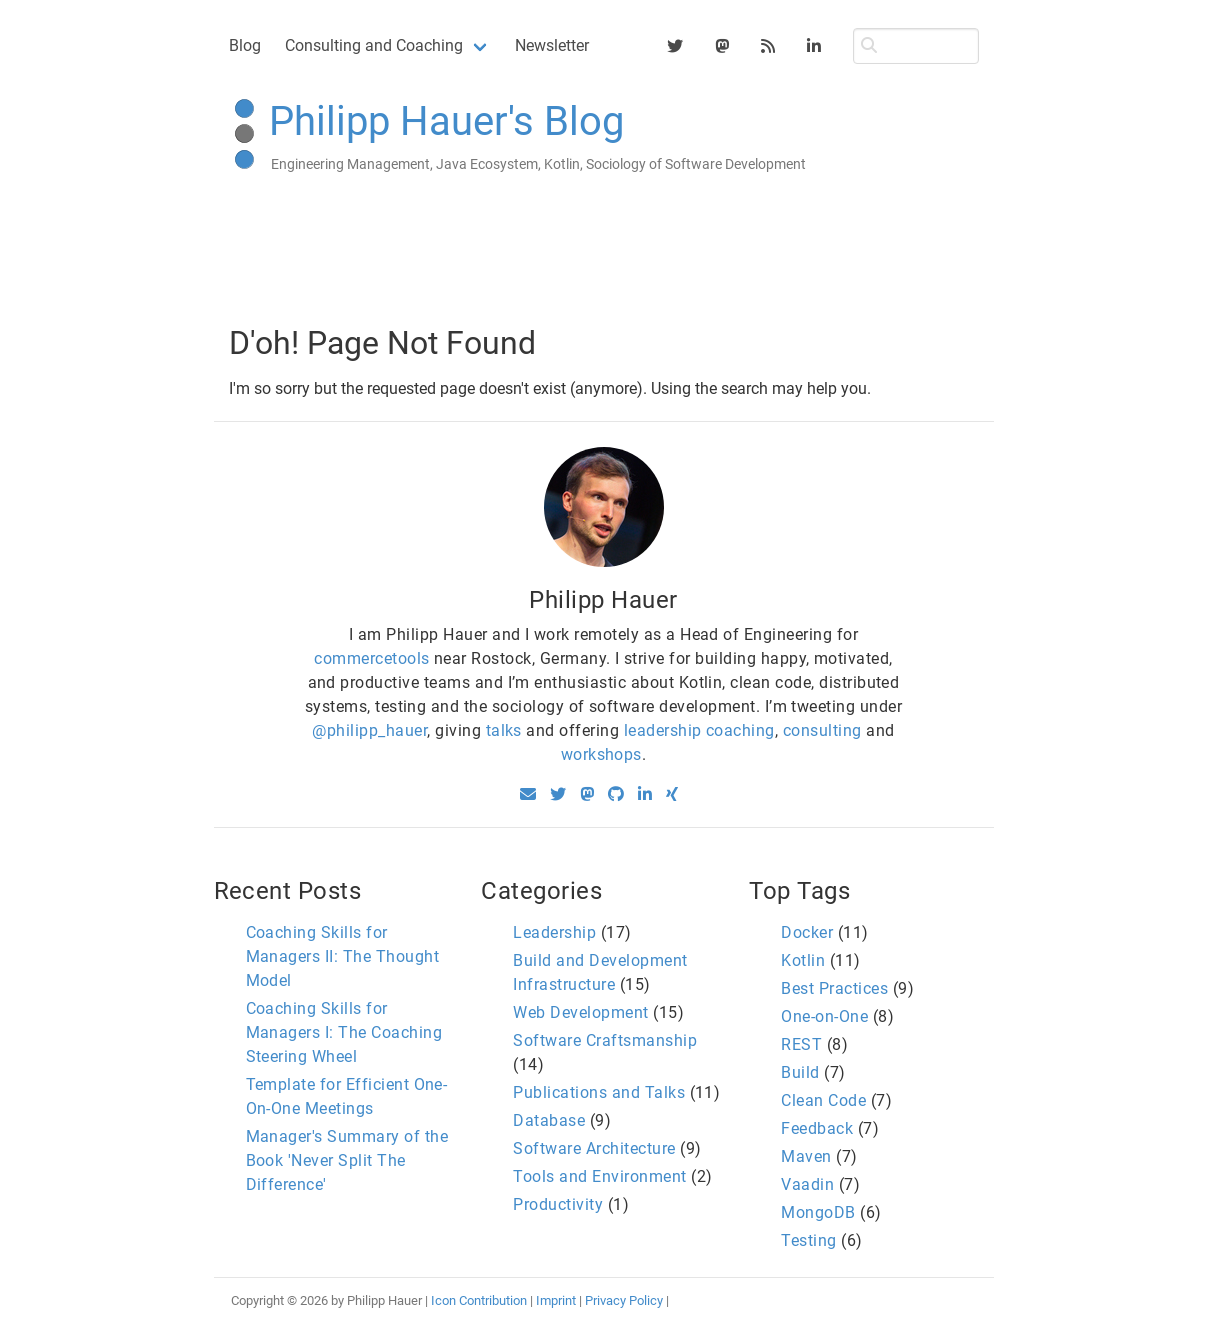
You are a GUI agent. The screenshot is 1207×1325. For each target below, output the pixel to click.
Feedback (817, 1128)
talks (504, 730)
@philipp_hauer (369, 730)
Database (549, 1120)
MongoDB (818, 1212)
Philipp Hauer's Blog (446, 121)
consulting (822, 730)
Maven (806, 1156)
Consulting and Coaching (374, 45)
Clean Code (823, 1100)
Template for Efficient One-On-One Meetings (347, 1096)
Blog (245, 45)
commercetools (371, 658)
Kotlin (803, 960)
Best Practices (834, 988)
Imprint (556, 1300)
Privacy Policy (624, 1300)
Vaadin (807, 1184)
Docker (807, 932)
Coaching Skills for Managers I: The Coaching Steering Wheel (344, 1032)
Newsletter (552, 45)
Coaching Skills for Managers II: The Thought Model (343, 956)
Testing (808, 1240)
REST (801, 1044)
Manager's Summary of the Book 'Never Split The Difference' (347, 1160)
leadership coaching (699, 730)
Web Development (580, 1012)
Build (800, 1072)
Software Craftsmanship (605, 1040)
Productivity (558, 1204)
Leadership (554, 932)
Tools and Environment (599, 1176)
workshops (601, 754)
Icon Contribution (479, 1300)
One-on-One (824, 1016)
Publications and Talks (599, 1092)
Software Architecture (594, 1148)
